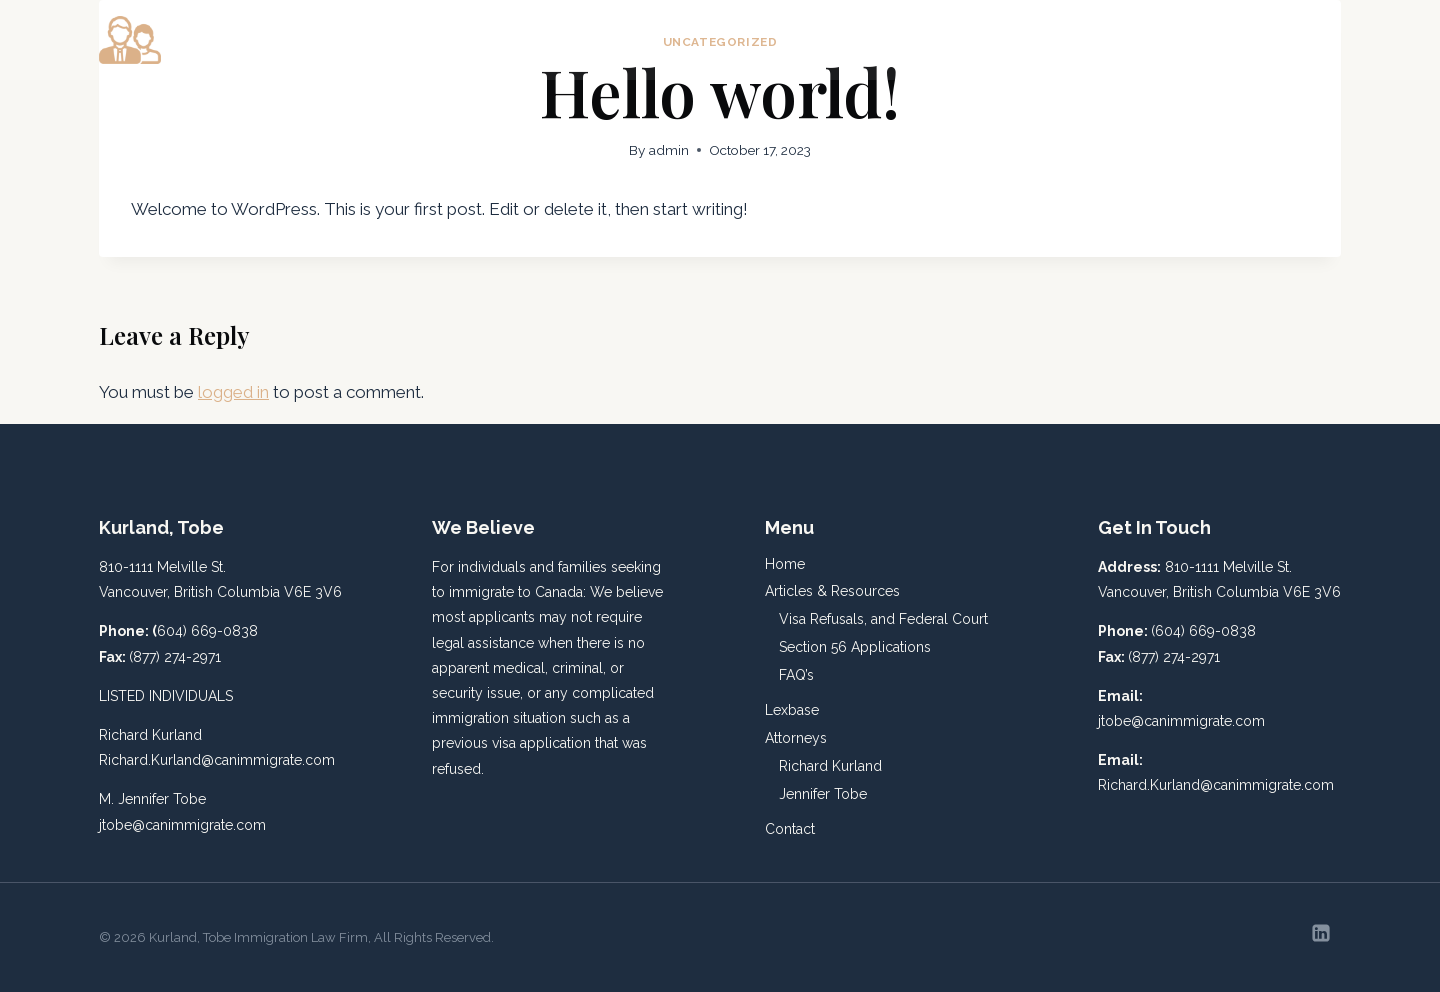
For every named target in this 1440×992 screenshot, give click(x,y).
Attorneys (796, 738)
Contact (1297, 40)
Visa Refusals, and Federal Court (883, 619)
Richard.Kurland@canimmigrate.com (217, 760)
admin (669, 150)
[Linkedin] (1321, 933)
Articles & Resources (832, 591)
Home (801, 40)
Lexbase (1090, 40)
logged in (233, 392)
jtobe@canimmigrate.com (182, 825)
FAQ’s (796, 675)
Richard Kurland (830, 766)
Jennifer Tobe (823, 794)
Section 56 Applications (855, 647)
